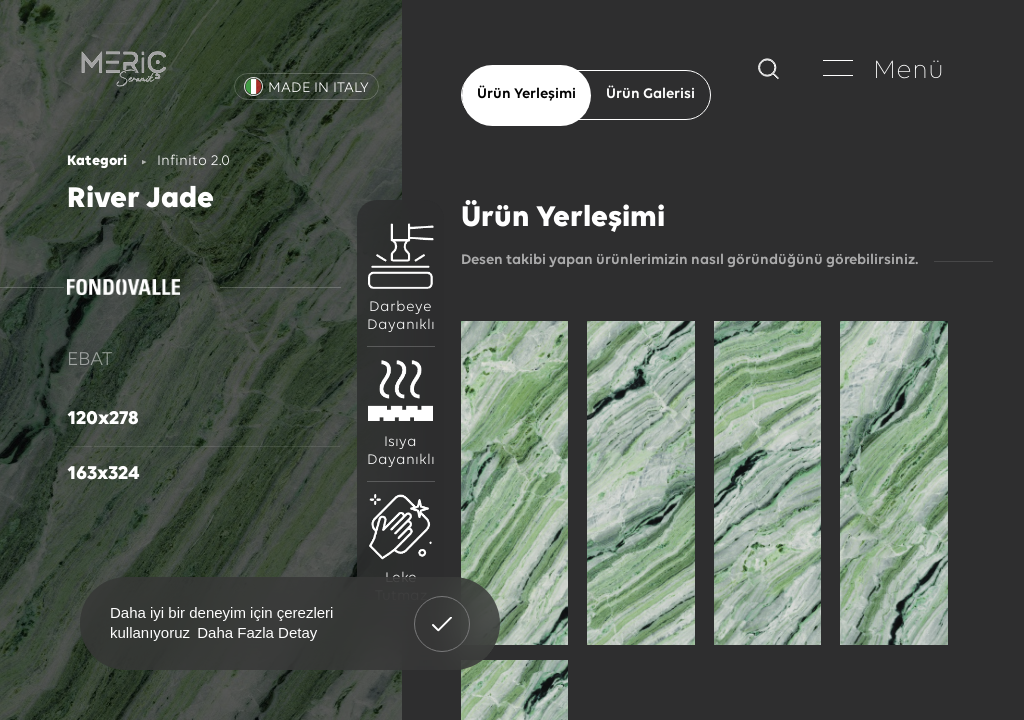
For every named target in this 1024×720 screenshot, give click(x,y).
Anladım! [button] (442, 609)
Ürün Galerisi (650, 94)
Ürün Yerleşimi (526, 94)
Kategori (97, 161)
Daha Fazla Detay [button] (257, 632)
